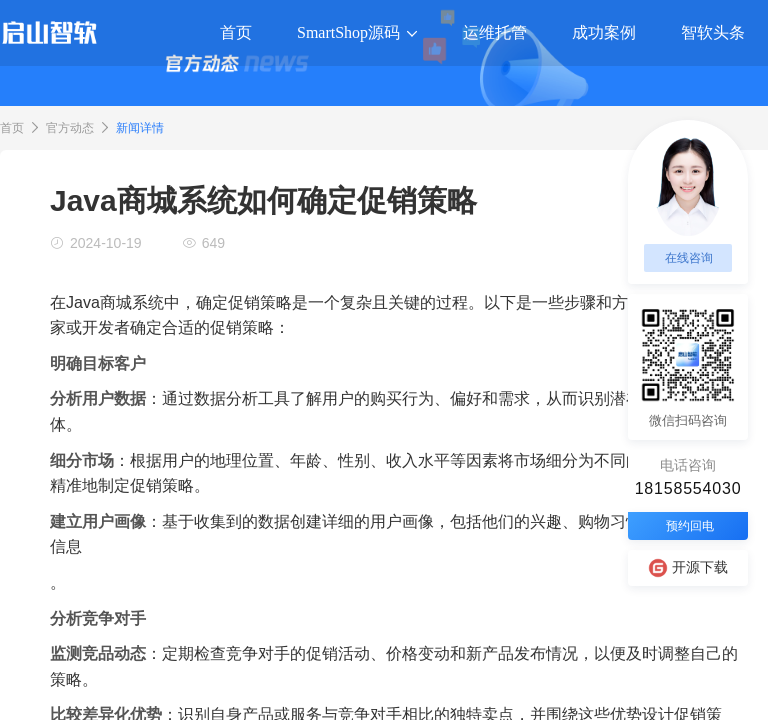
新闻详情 (140, 128)
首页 (12, 128)
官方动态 (70, 128)
